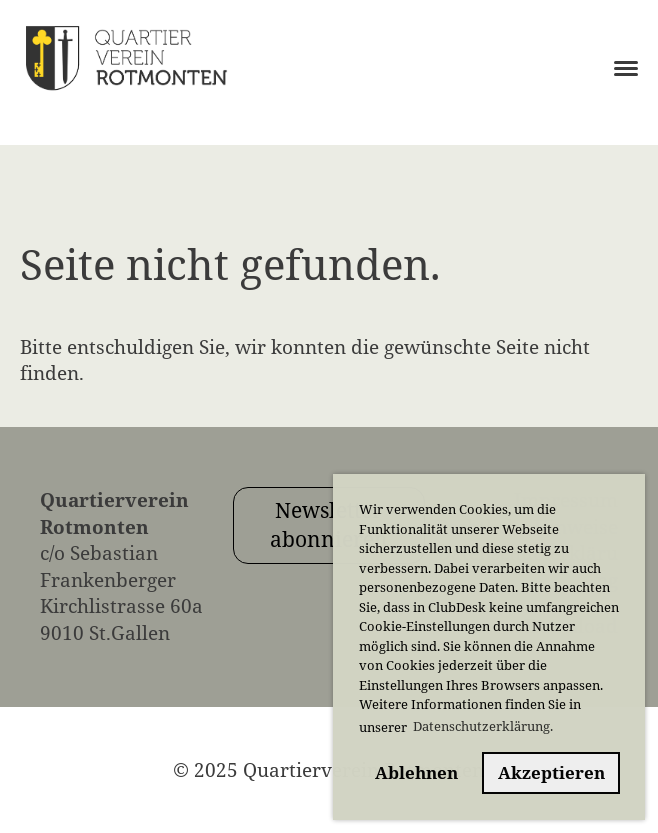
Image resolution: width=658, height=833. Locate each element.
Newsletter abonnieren (329, 524)
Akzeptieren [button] (551, 772)
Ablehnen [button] (416, 772)
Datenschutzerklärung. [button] (483, 726)
